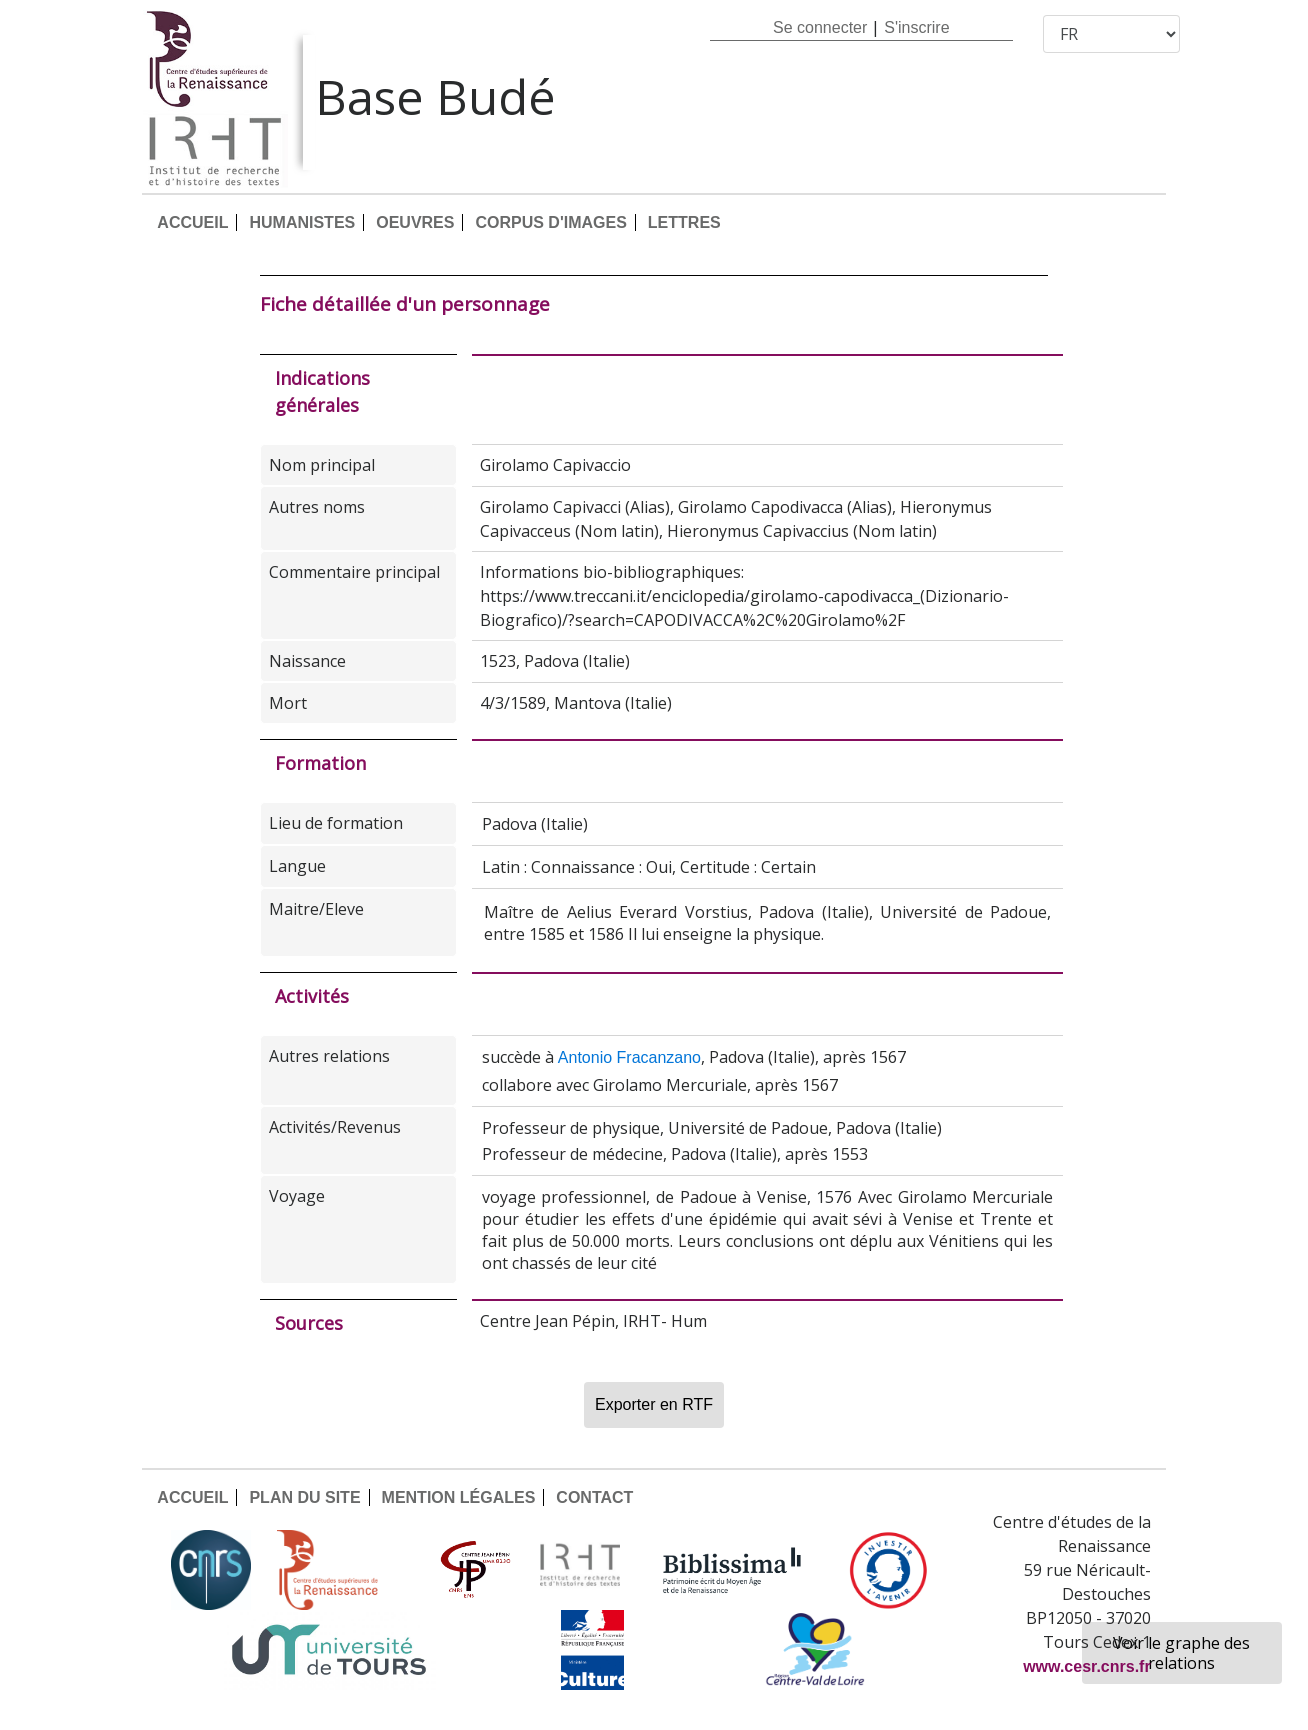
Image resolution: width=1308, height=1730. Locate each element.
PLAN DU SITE (304, 1497)
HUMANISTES (302, 222)
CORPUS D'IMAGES (550, 222)
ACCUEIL (192, 222)
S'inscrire (916, 27)
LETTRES (684, 222)
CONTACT (594, 1497)
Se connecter (820, 27)
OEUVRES (415, 222)
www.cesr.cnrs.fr (1086, 1666)
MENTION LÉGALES (459, 1497)
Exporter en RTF (654, 1404)
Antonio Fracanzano (629, 1057)
